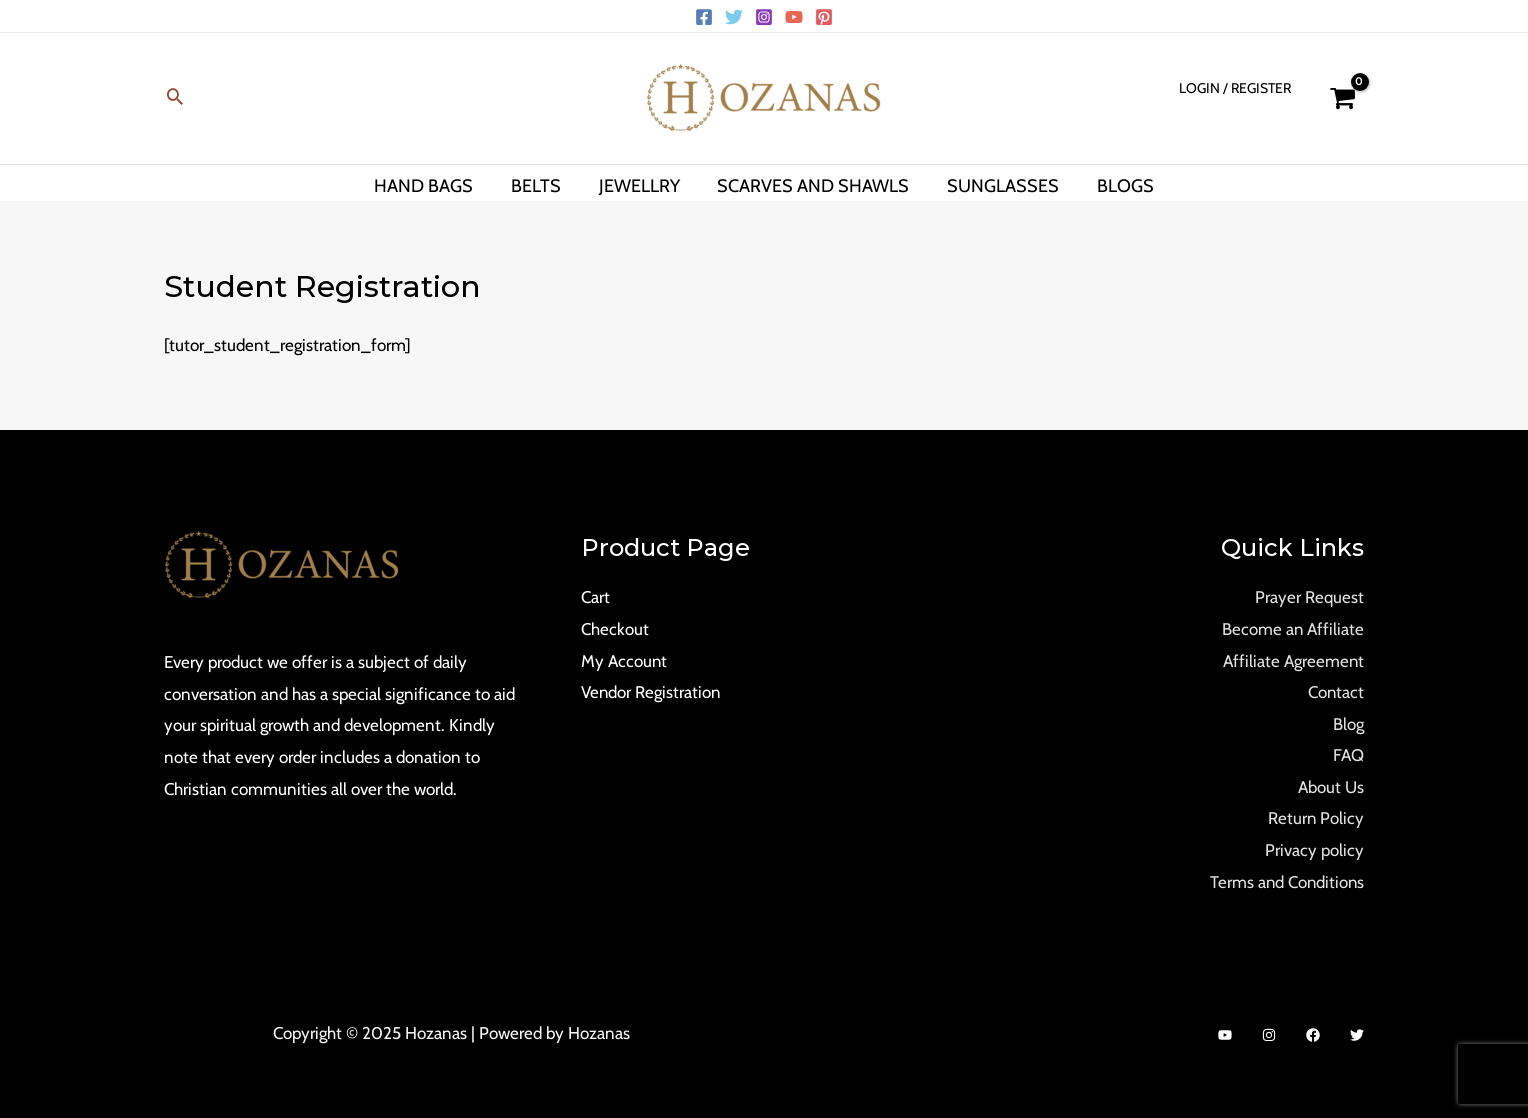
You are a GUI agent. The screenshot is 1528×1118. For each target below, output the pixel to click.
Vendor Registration (651, 692)
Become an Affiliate (1292, 629)
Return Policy (1315, 818)
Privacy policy (1314, 850)
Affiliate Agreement (1293, 661)
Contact (1335, 692)
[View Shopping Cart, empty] (1342, 98)
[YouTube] (794, 17)
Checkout (615, 629)
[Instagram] (764, 17)
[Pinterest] (824, 17)
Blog (1348, 724)
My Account (624, 661)
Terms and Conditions (1285, 882)
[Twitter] (734, 17)
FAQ (1348, 755)
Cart (595, 597)
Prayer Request (1309, 597)
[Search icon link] (175, 98)
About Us (1331, 787)
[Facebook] (704, 17)
